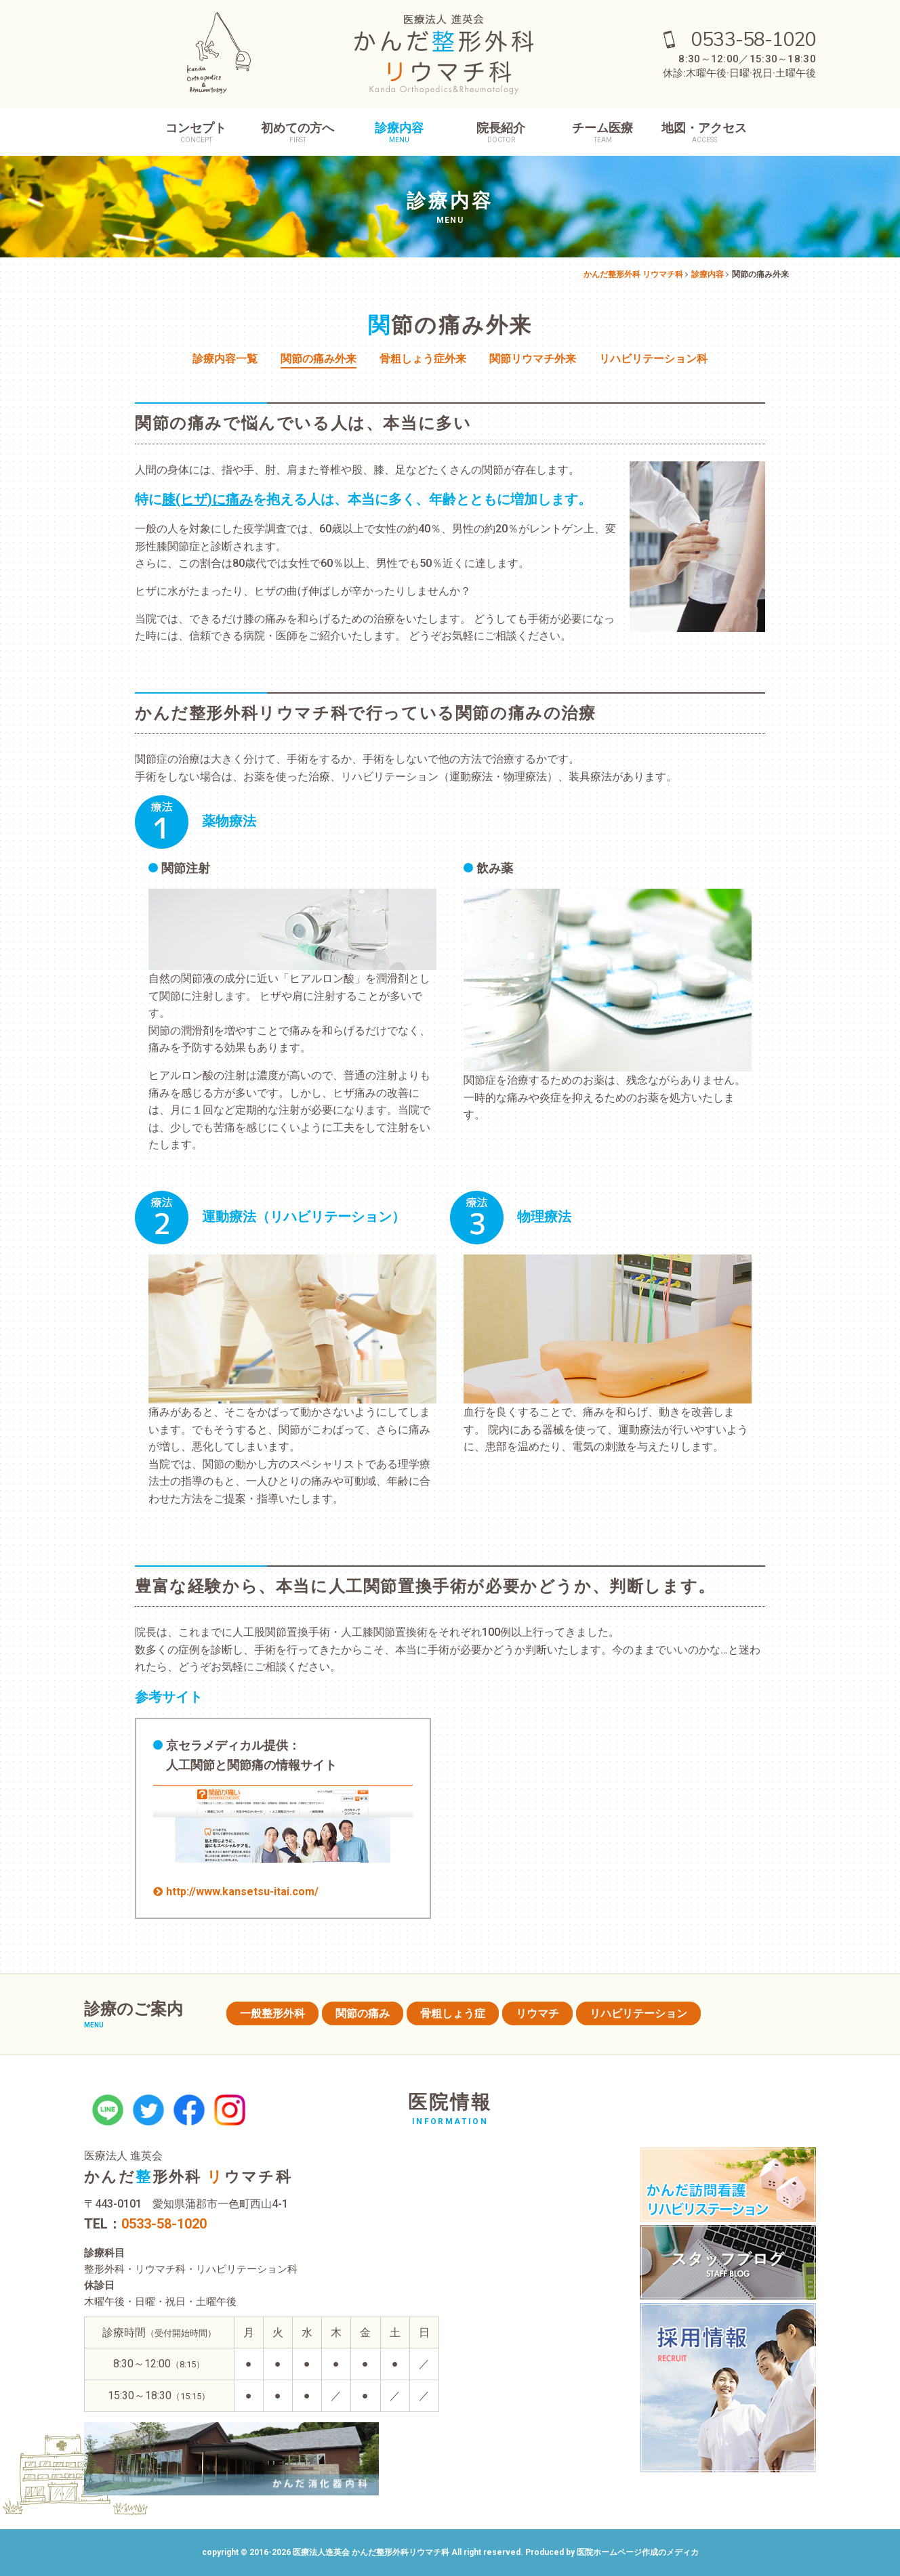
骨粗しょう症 (452, 2013)
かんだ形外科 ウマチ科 (188, 2176)
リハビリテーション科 (653, 358)
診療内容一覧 (225, 358)
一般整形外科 (272, 2013)
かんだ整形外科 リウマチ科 (633, 274)
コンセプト (196, 132)
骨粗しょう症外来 (423, 358)
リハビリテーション (638, 2013)
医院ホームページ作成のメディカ (638, 2552)
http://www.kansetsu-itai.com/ (242, 1891)
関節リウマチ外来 (532, 358)
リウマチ (537, 2013)
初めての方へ (297, 132)
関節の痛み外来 (318, 358)
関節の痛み (362, 2013)
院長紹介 (501, 132)
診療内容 (399, 132)
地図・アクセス (704, 132)
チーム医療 (602, 132)
